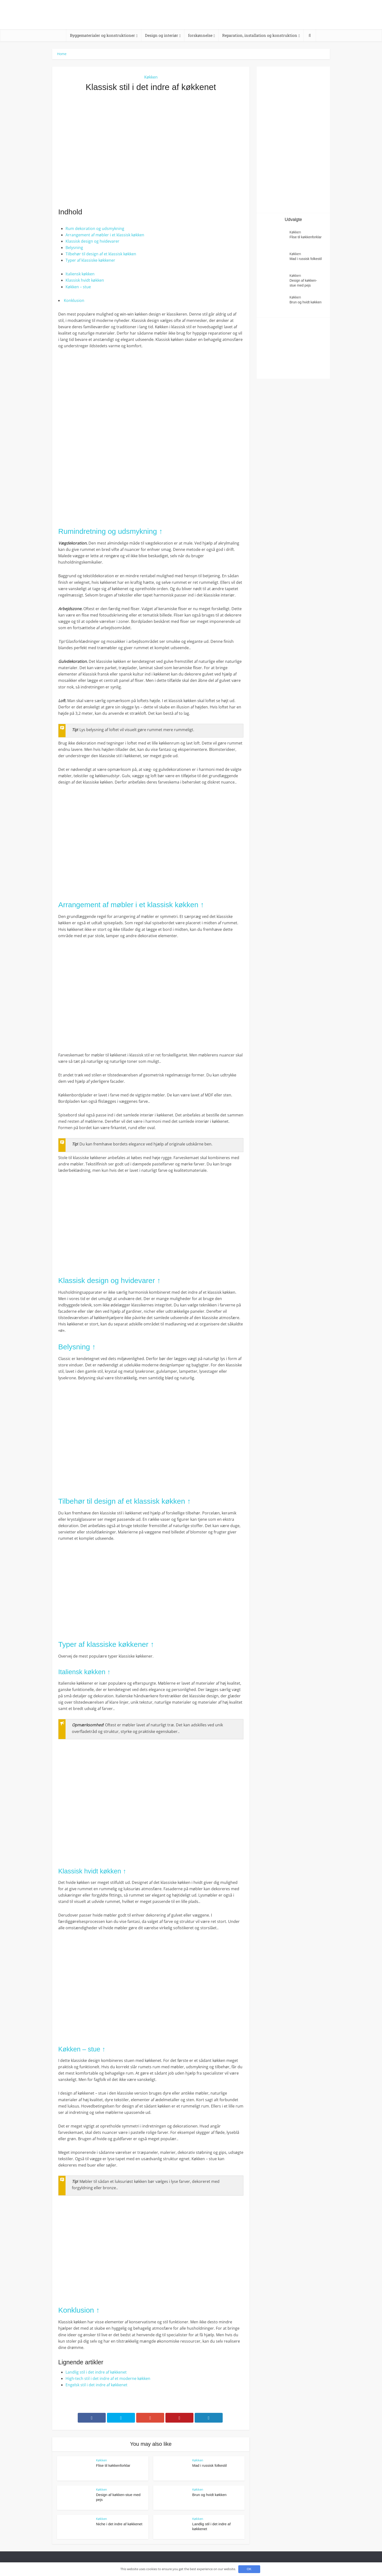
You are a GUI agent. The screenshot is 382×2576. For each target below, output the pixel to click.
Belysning (74, 247)
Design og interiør (161, 35)
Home (62, 53)
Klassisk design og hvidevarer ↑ (109, 1280)
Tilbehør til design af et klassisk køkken (101, 254)
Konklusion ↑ (79, 2310)
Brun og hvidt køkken (209, 2495)
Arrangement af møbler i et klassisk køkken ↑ (131, 905)
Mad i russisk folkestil (209, 2465)
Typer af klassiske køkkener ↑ (106, 1644)
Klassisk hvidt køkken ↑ (92, 1871)
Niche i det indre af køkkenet (119, 2524)
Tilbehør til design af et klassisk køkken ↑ (124, 1501)
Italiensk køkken (80, 274)
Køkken (151, 77)
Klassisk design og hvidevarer (92, 241)
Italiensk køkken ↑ (84, 1672)
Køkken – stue (78, 286)
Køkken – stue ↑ (81, 2049)
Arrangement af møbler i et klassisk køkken (105, 235)
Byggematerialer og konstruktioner (102, 35)
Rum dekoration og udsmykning (95, 228)
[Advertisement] (150, 150)
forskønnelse (200, 35)
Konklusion (74, 300)
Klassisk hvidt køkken (85, 280)
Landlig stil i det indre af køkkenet (96, 2372)
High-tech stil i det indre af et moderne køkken (108, 2378)
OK (249, 2569)
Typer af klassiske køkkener (90, 260)
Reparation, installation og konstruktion (259, 35)
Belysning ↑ (77, 1347)
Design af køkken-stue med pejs (303, 282)
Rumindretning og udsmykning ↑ (110, 531)
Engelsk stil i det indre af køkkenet (96, 2384)
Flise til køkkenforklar (113, 2465)
